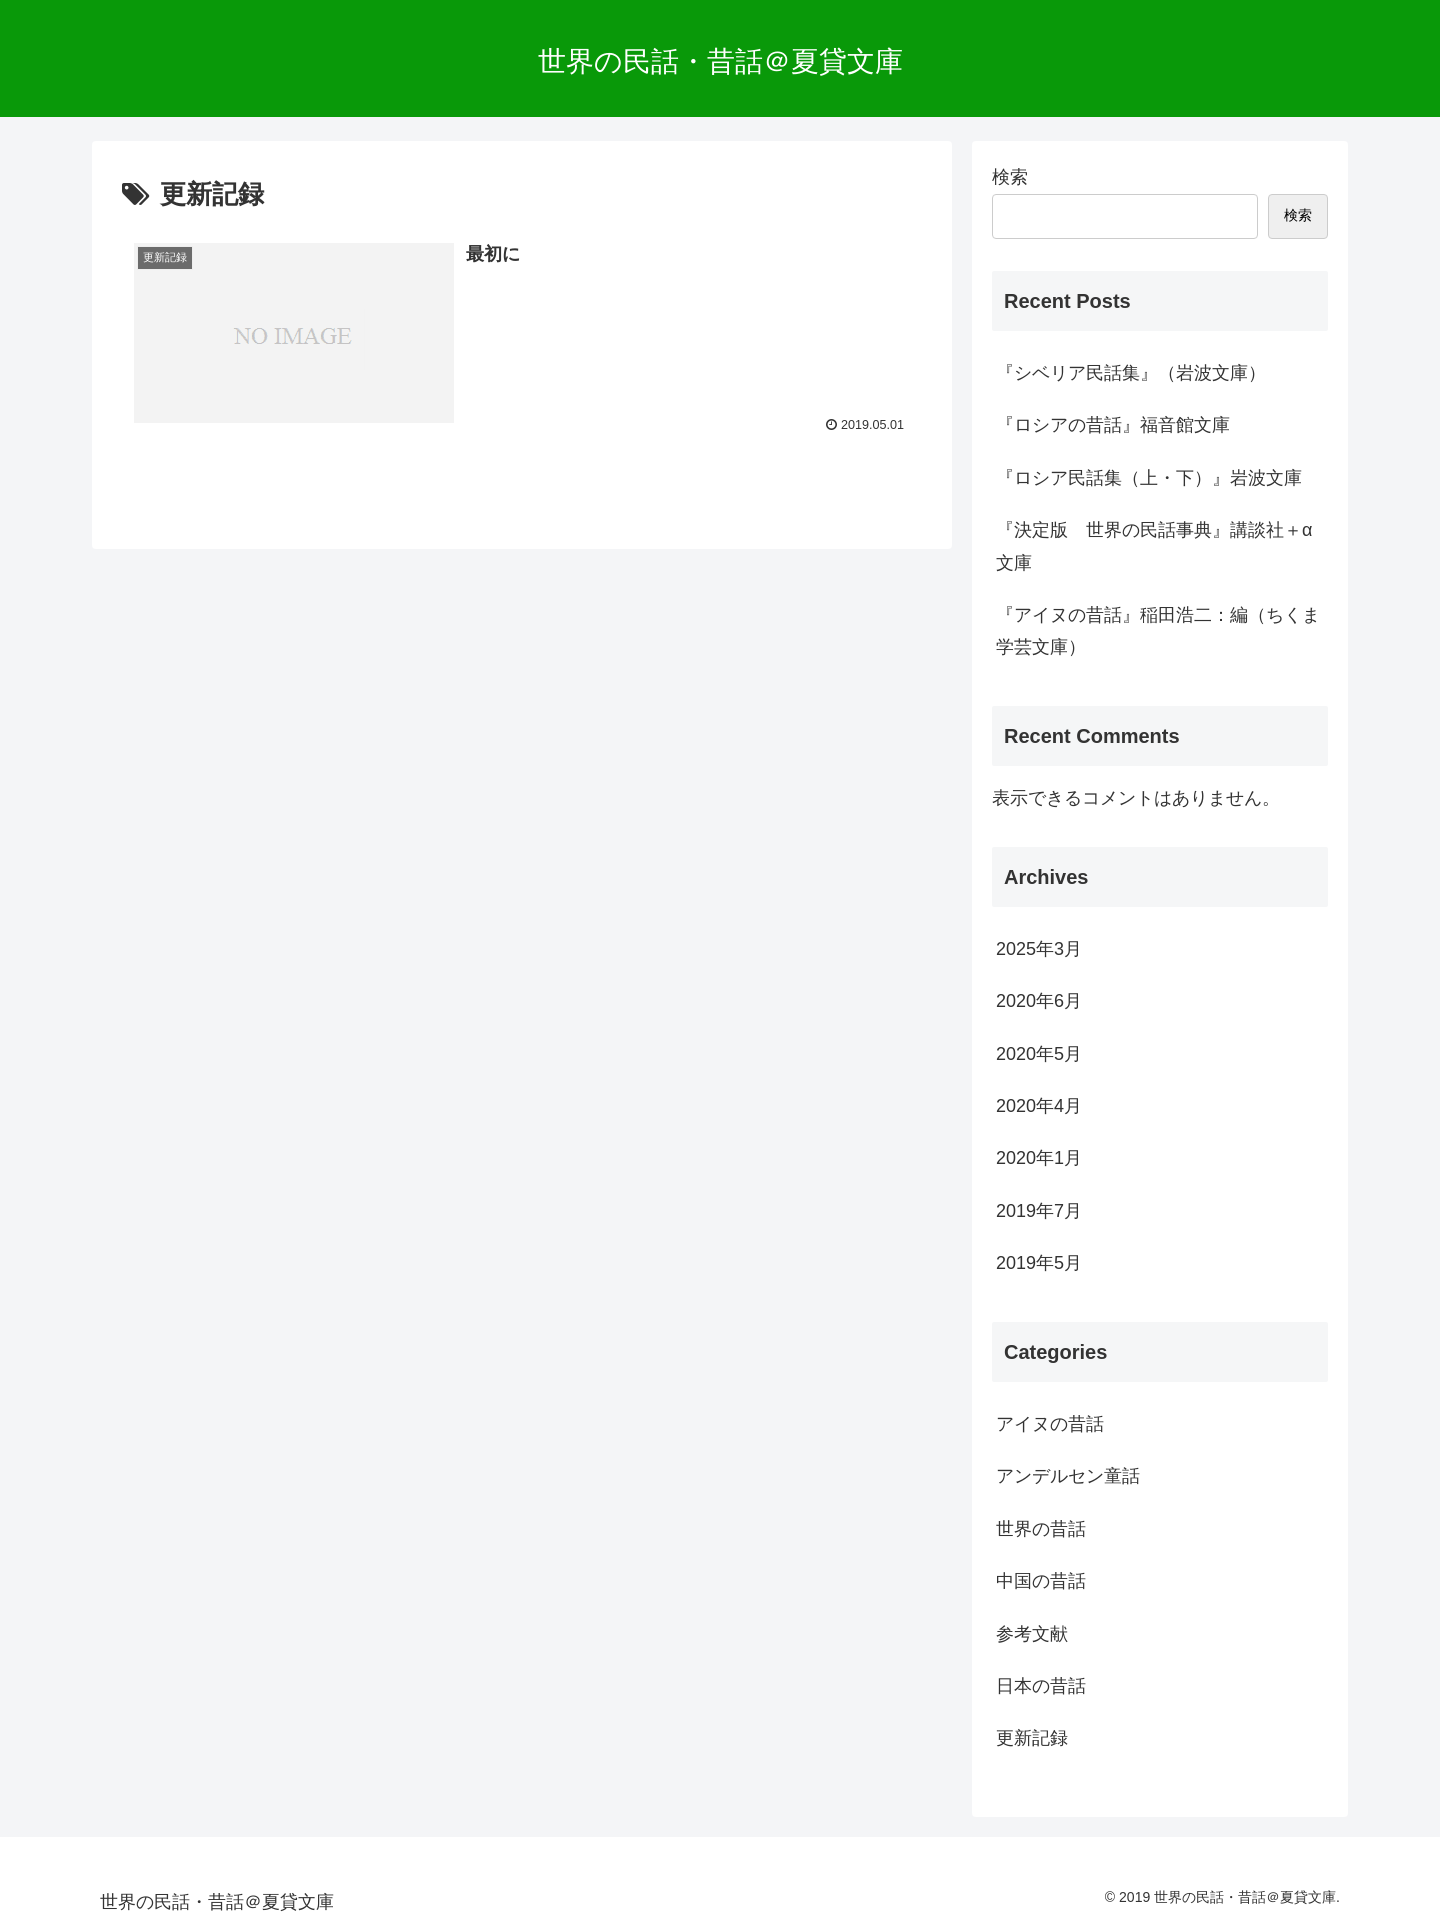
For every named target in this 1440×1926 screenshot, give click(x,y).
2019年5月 (1039, 1263)
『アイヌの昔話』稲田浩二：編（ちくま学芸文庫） (1158, 631)
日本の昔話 (1041, 1686)
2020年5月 (1039, 1054)
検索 (1010, 177)
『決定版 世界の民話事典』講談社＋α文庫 (1154, 546)
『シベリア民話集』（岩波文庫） (1131, 373)
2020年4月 (1039, 1106)
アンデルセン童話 (1068, 1476)
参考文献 (1032, 1634)
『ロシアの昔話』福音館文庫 (1113, 425)
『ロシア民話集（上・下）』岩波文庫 (1149, 478)
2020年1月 (1039, 1158)
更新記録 (1032, 1738)
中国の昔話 (1041, 1581)
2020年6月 (1039, 1001)
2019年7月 (1039, 1211)
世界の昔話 (1041, 1529)
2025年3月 (1039, 949)
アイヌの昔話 (1050, 1424)
